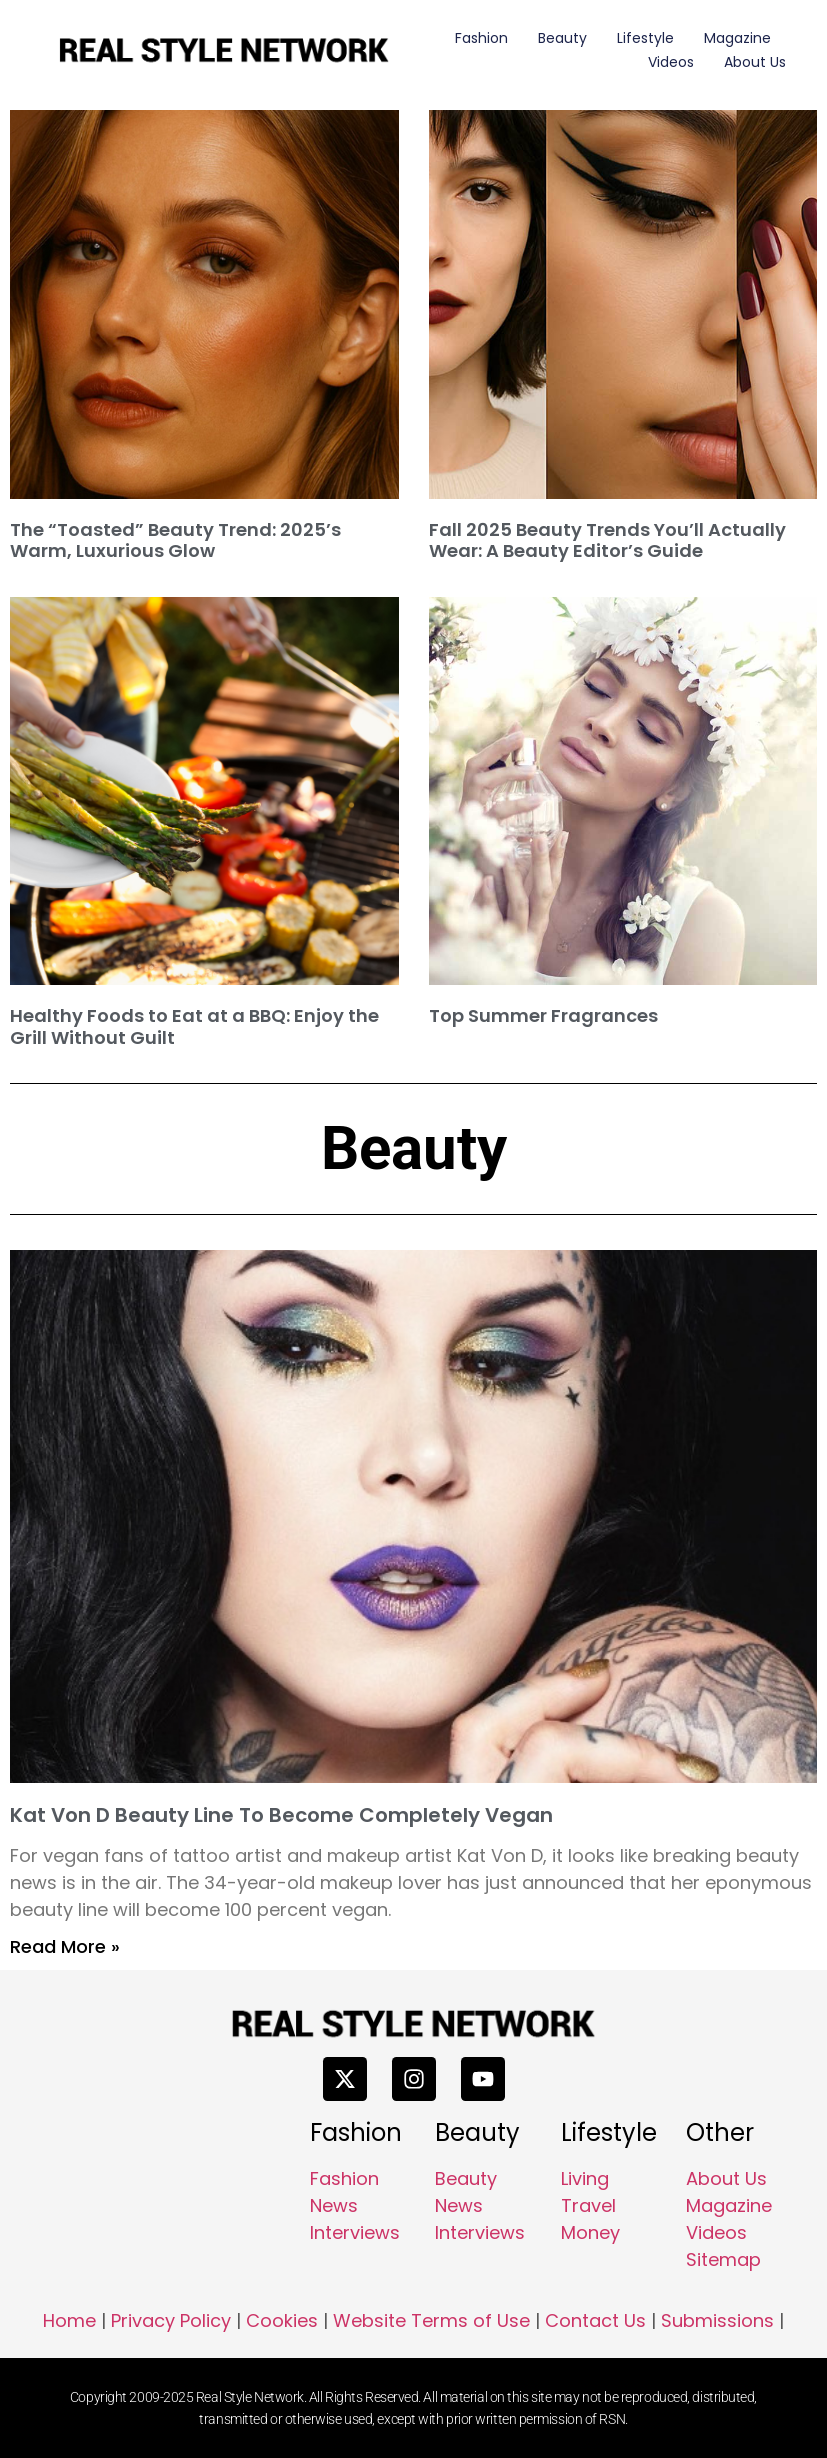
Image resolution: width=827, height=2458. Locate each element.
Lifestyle (645, 38)
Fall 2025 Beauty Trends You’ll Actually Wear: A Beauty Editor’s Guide (607, 540)
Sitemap (723, 2259)
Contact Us (595, 2320)
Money (590, 2232)
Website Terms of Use (431, 2320)
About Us (755, 62)
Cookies (282, 2320)
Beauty (562, 38)
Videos (671, 62)
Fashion (481, 38)
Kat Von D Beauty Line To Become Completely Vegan (281, 1815)
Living (585, 2178)
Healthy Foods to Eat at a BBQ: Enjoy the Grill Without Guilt (194, 1026)
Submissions (717, 2320)
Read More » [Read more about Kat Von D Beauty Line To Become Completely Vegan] (65, 1946)
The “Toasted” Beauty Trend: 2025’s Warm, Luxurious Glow (175, 540)
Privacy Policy (171, 2320)
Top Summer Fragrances (543, 1015)
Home (69, 2320)
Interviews (355, 2232)
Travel (588, 2205)
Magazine (737, 38)
